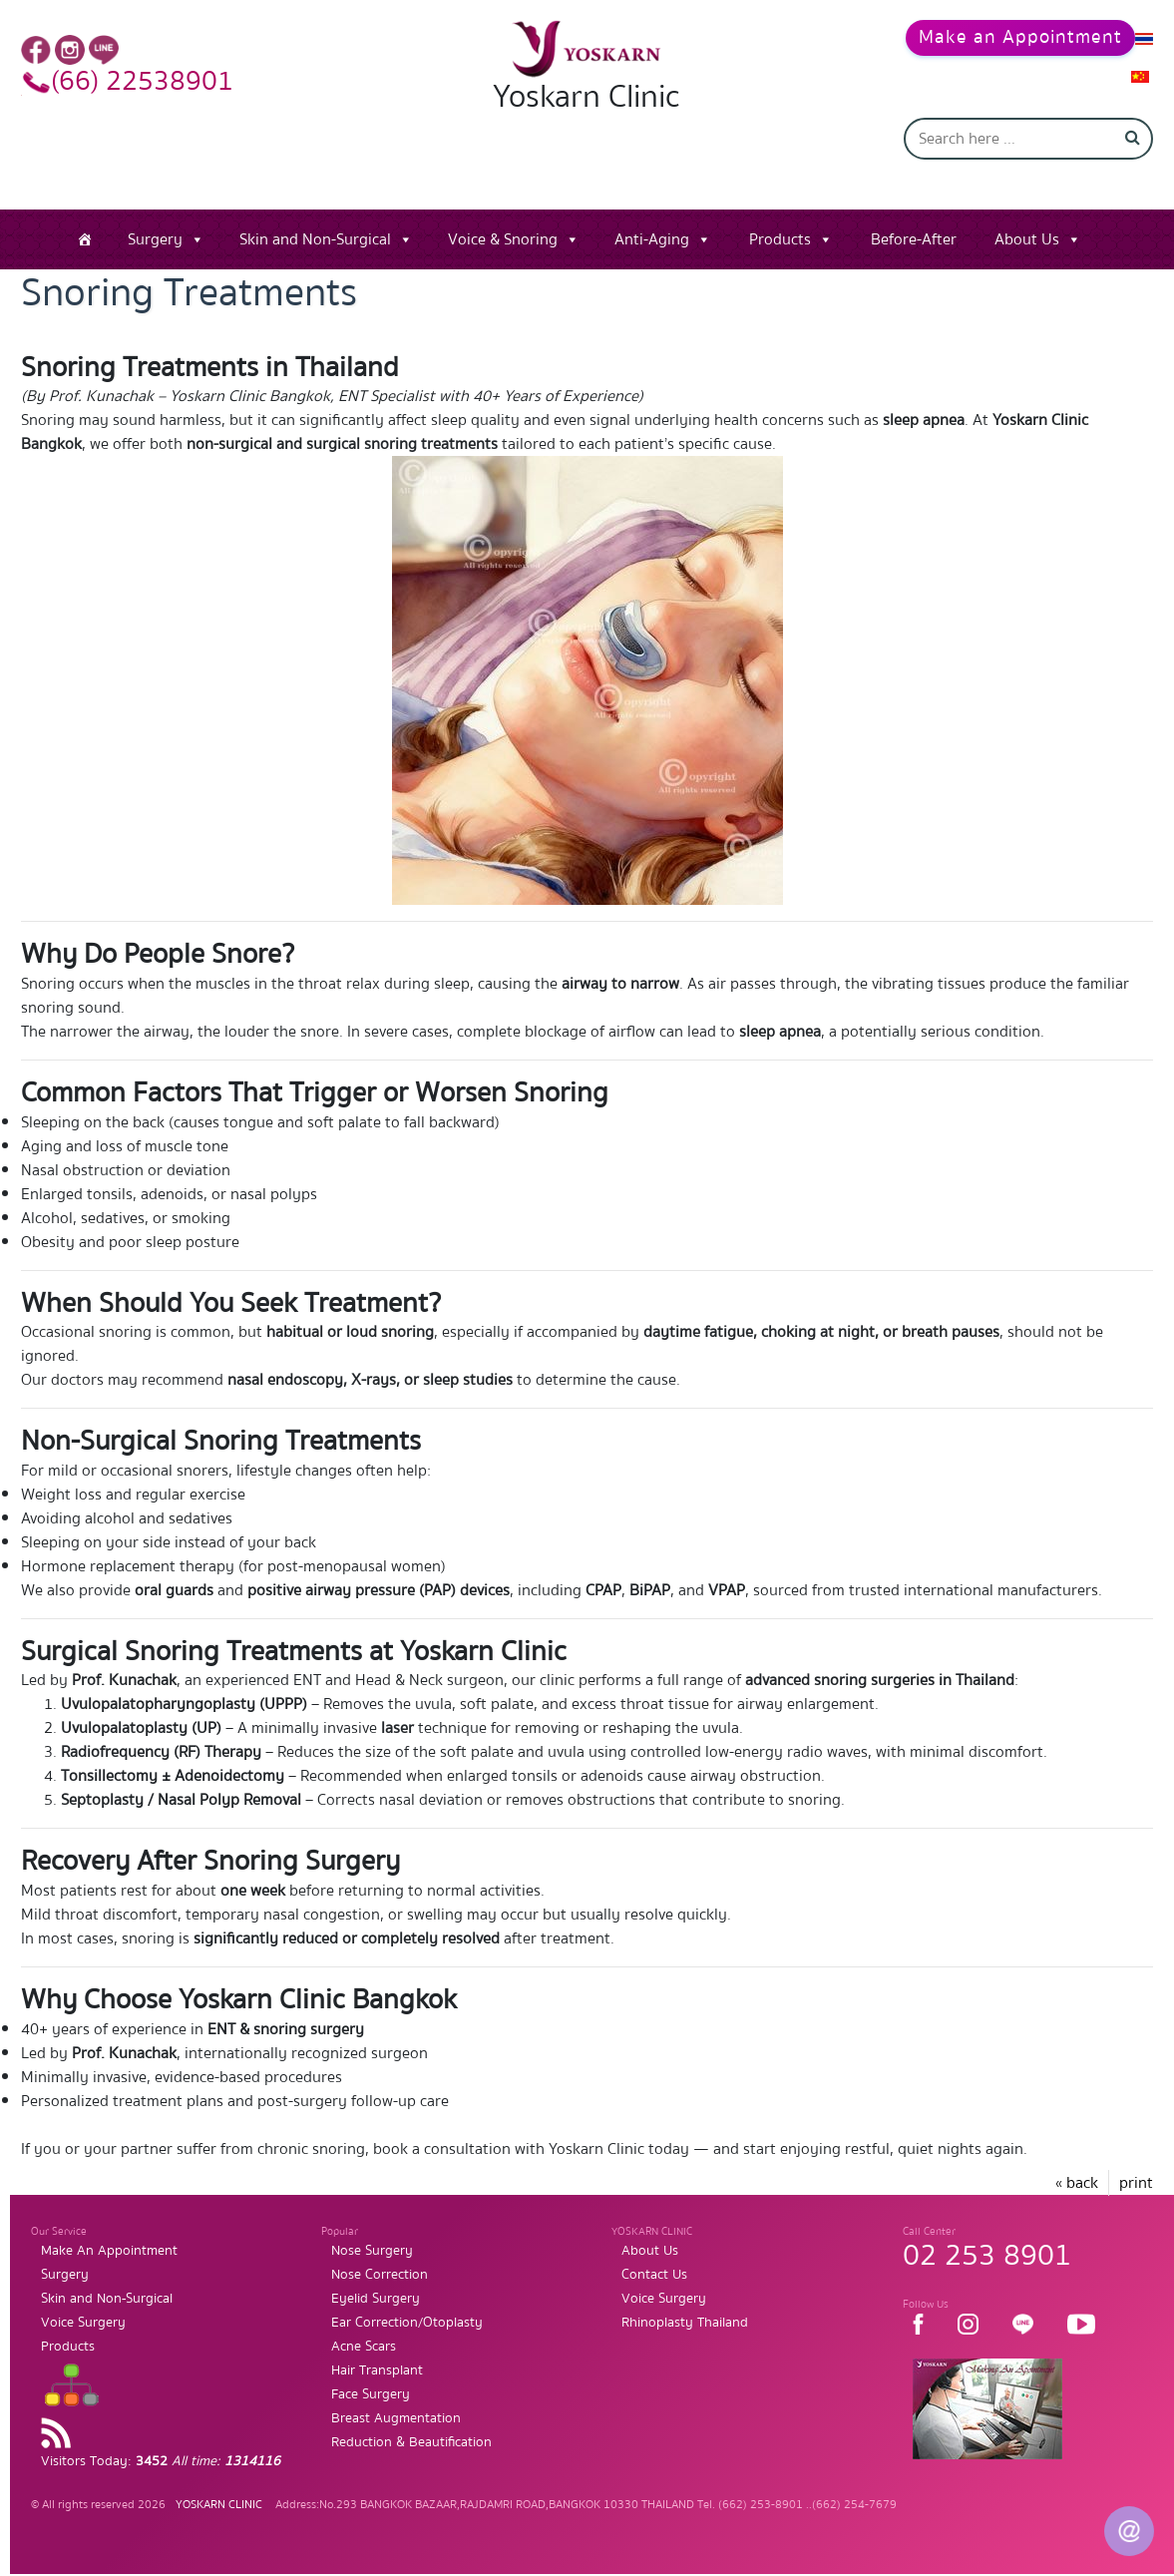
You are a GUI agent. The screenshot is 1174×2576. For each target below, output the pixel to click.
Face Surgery (370, 2362)
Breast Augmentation (396, 2386)
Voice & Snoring (503, 208)
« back (1076, 2151)
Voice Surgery (83, 2291)
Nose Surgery (372, 2219)
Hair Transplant (377, 2339)
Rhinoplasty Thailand (684, 2291)
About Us (1026, 208)
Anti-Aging (651, 208)
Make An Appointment (109, 2219)
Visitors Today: (160, 2429)
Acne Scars (363, 2315)
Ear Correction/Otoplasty (407, 2291)
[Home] (85, 208)
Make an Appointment (1003, 34)
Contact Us (654, 2243)
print (1136, 2151)
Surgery (155, 208)
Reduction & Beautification (411, 2410)
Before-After (914, 208)
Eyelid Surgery (375, 2267)
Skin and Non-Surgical (315, 208)
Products (780, 208)
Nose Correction (379, 2243)
